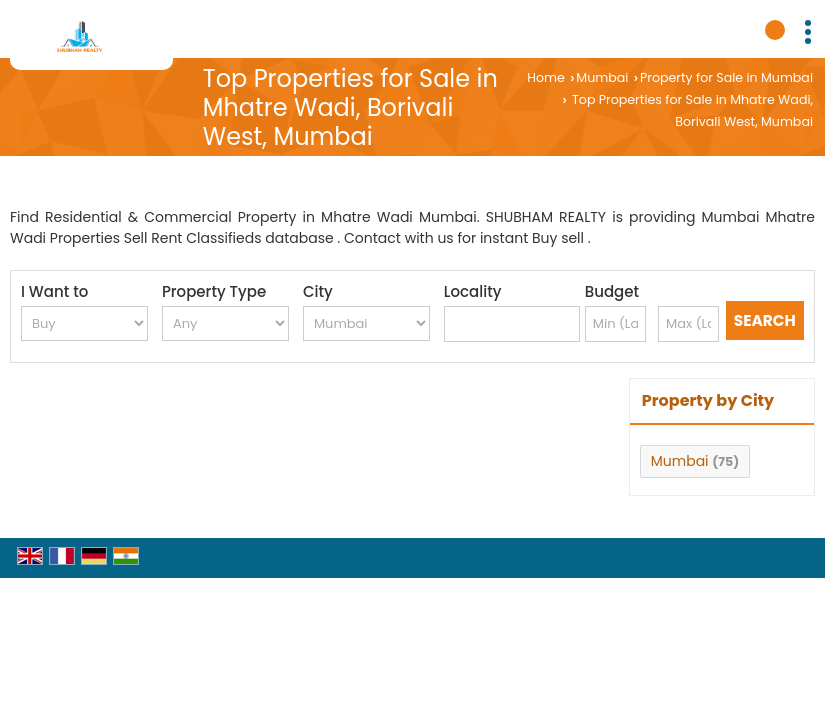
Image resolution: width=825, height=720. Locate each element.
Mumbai (602, 77)
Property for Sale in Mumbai (726, 77)
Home (546, 77)
